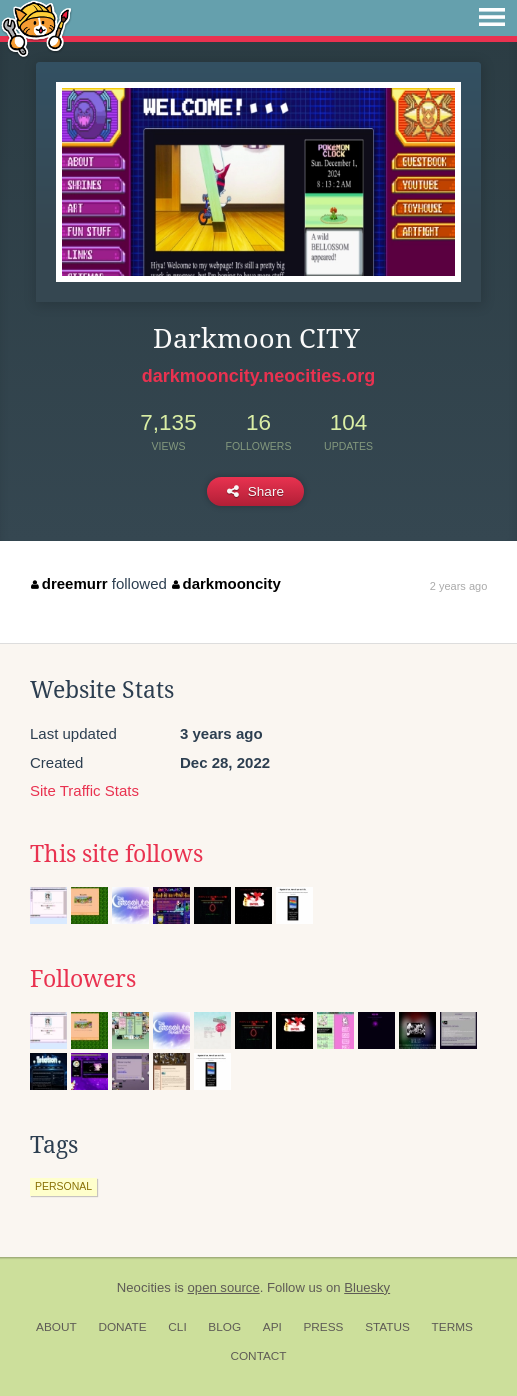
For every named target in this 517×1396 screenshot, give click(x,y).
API (272, 1327)
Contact (258, 1356)
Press (323, 1327)
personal (63, 1186)
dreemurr (69, 583)
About (56, 1327)
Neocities (144, 1287)
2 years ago (458, 586)
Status (387, 1327)
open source (224, 1287)
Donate (122, 1327)
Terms (452, 1327)
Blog (224, 1327)
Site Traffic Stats (84, 790)
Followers (83, 979)
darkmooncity (226, 583)
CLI (177, 1327)
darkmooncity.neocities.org (259, 376)
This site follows (116, 854)
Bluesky (367, 1287)
